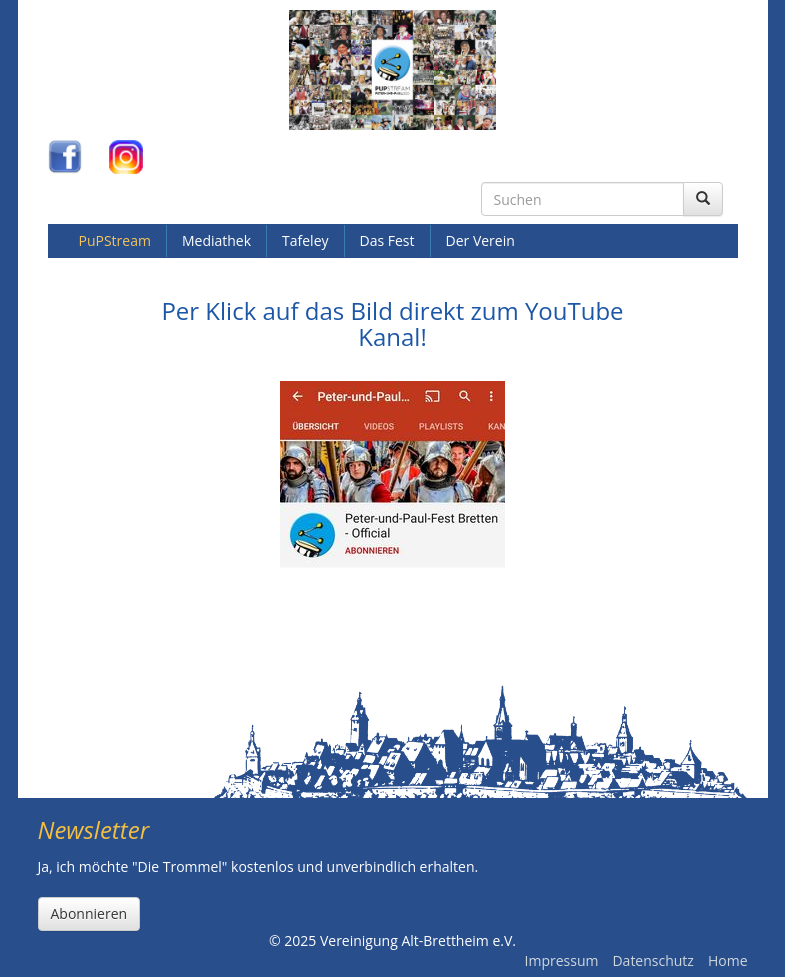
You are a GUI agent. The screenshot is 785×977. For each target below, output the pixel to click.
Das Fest (387, 240)
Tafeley (305, 240)
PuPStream (115, 240)
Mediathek (216, 240)
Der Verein (480, 240)
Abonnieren (89, 913)
